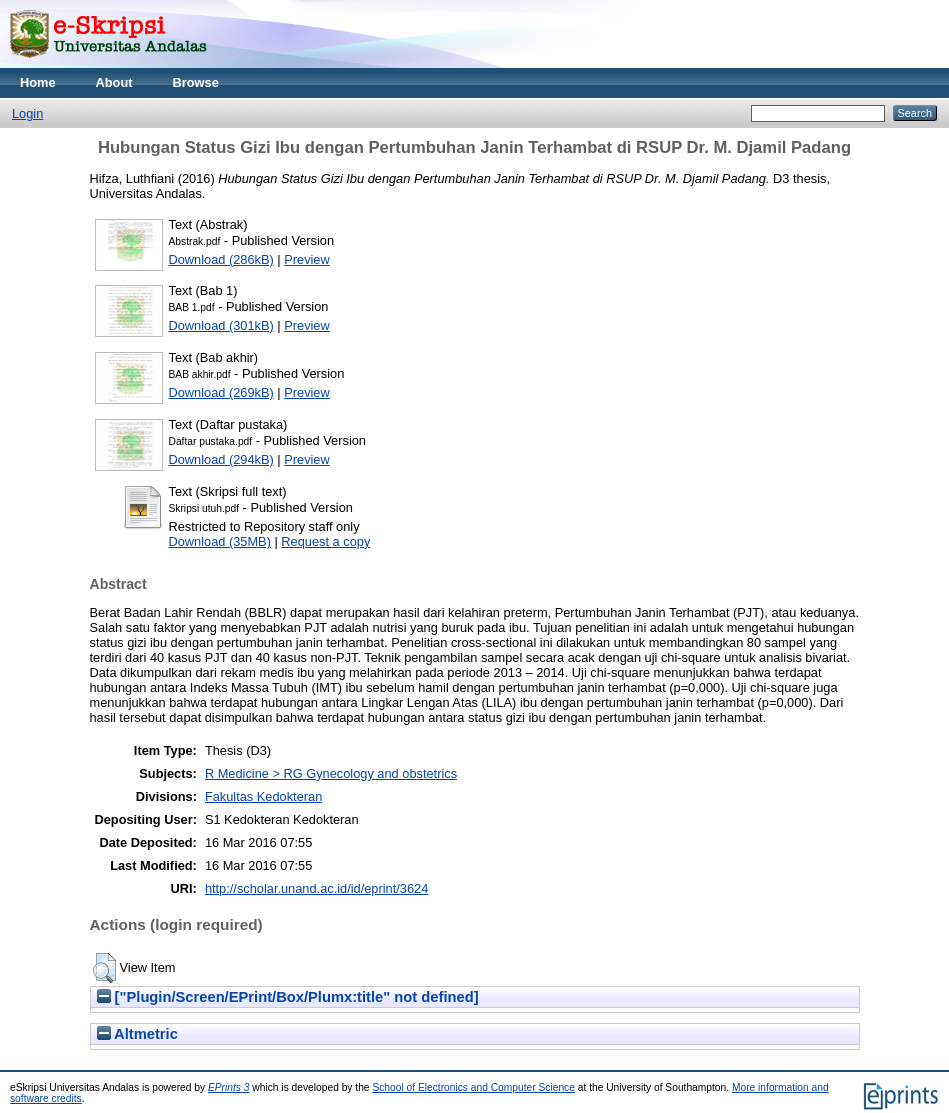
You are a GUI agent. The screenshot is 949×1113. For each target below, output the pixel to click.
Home (38, 82)
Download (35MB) (220, 541)
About (114, 82)
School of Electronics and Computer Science (473, 1087)
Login (27, 113)
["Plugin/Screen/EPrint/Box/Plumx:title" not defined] (288, 997)
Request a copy (325, 541)
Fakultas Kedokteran (263, 796)
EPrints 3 (229, 1087)
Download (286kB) (221, 259)
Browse (196, 82)
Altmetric (137, 1034)
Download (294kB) (221, 459)
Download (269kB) (221, 392)
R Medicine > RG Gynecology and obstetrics (331, 773)
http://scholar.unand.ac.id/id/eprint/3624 (316, 888)
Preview (307, 259)
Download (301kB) (221, 325)
